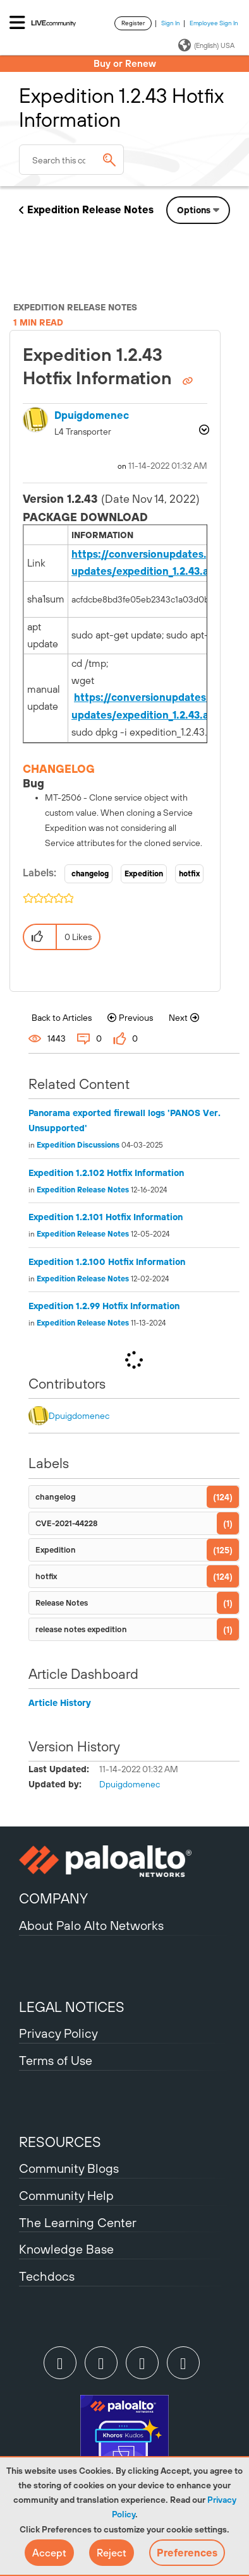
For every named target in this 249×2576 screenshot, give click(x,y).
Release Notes (61, 1603)
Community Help (66, 2195)
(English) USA (206, 45)
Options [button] (193, 210)
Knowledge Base (66, 2249)
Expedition (143, 873)
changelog (90, 873)
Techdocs (47, 2276)
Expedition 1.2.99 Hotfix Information (103, 1306)
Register (133, 23)
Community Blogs (69, 2168)
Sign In (170, 23)
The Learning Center (78, 2222)
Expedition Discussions (78, 1145)
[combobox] (71, 159)
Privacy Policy (58, 2033)
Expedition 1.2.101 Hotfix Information (105, 1217)
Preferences (187, 2552)
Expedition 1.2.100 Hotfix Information (106, 1262)
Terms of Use (55, 2060)
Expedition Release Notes (90, 209)
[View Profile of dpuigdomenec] (91, 415)
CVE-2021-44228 (66, 1523)
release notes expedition (81, 1629)
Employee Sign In (214, 23)
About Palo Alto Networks (91, 1925)
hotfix (189, 873)
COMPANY (53, 1898)
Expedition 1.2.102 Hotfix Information (106, 1173)
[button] (49, 2552)
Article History (59, 1703)
